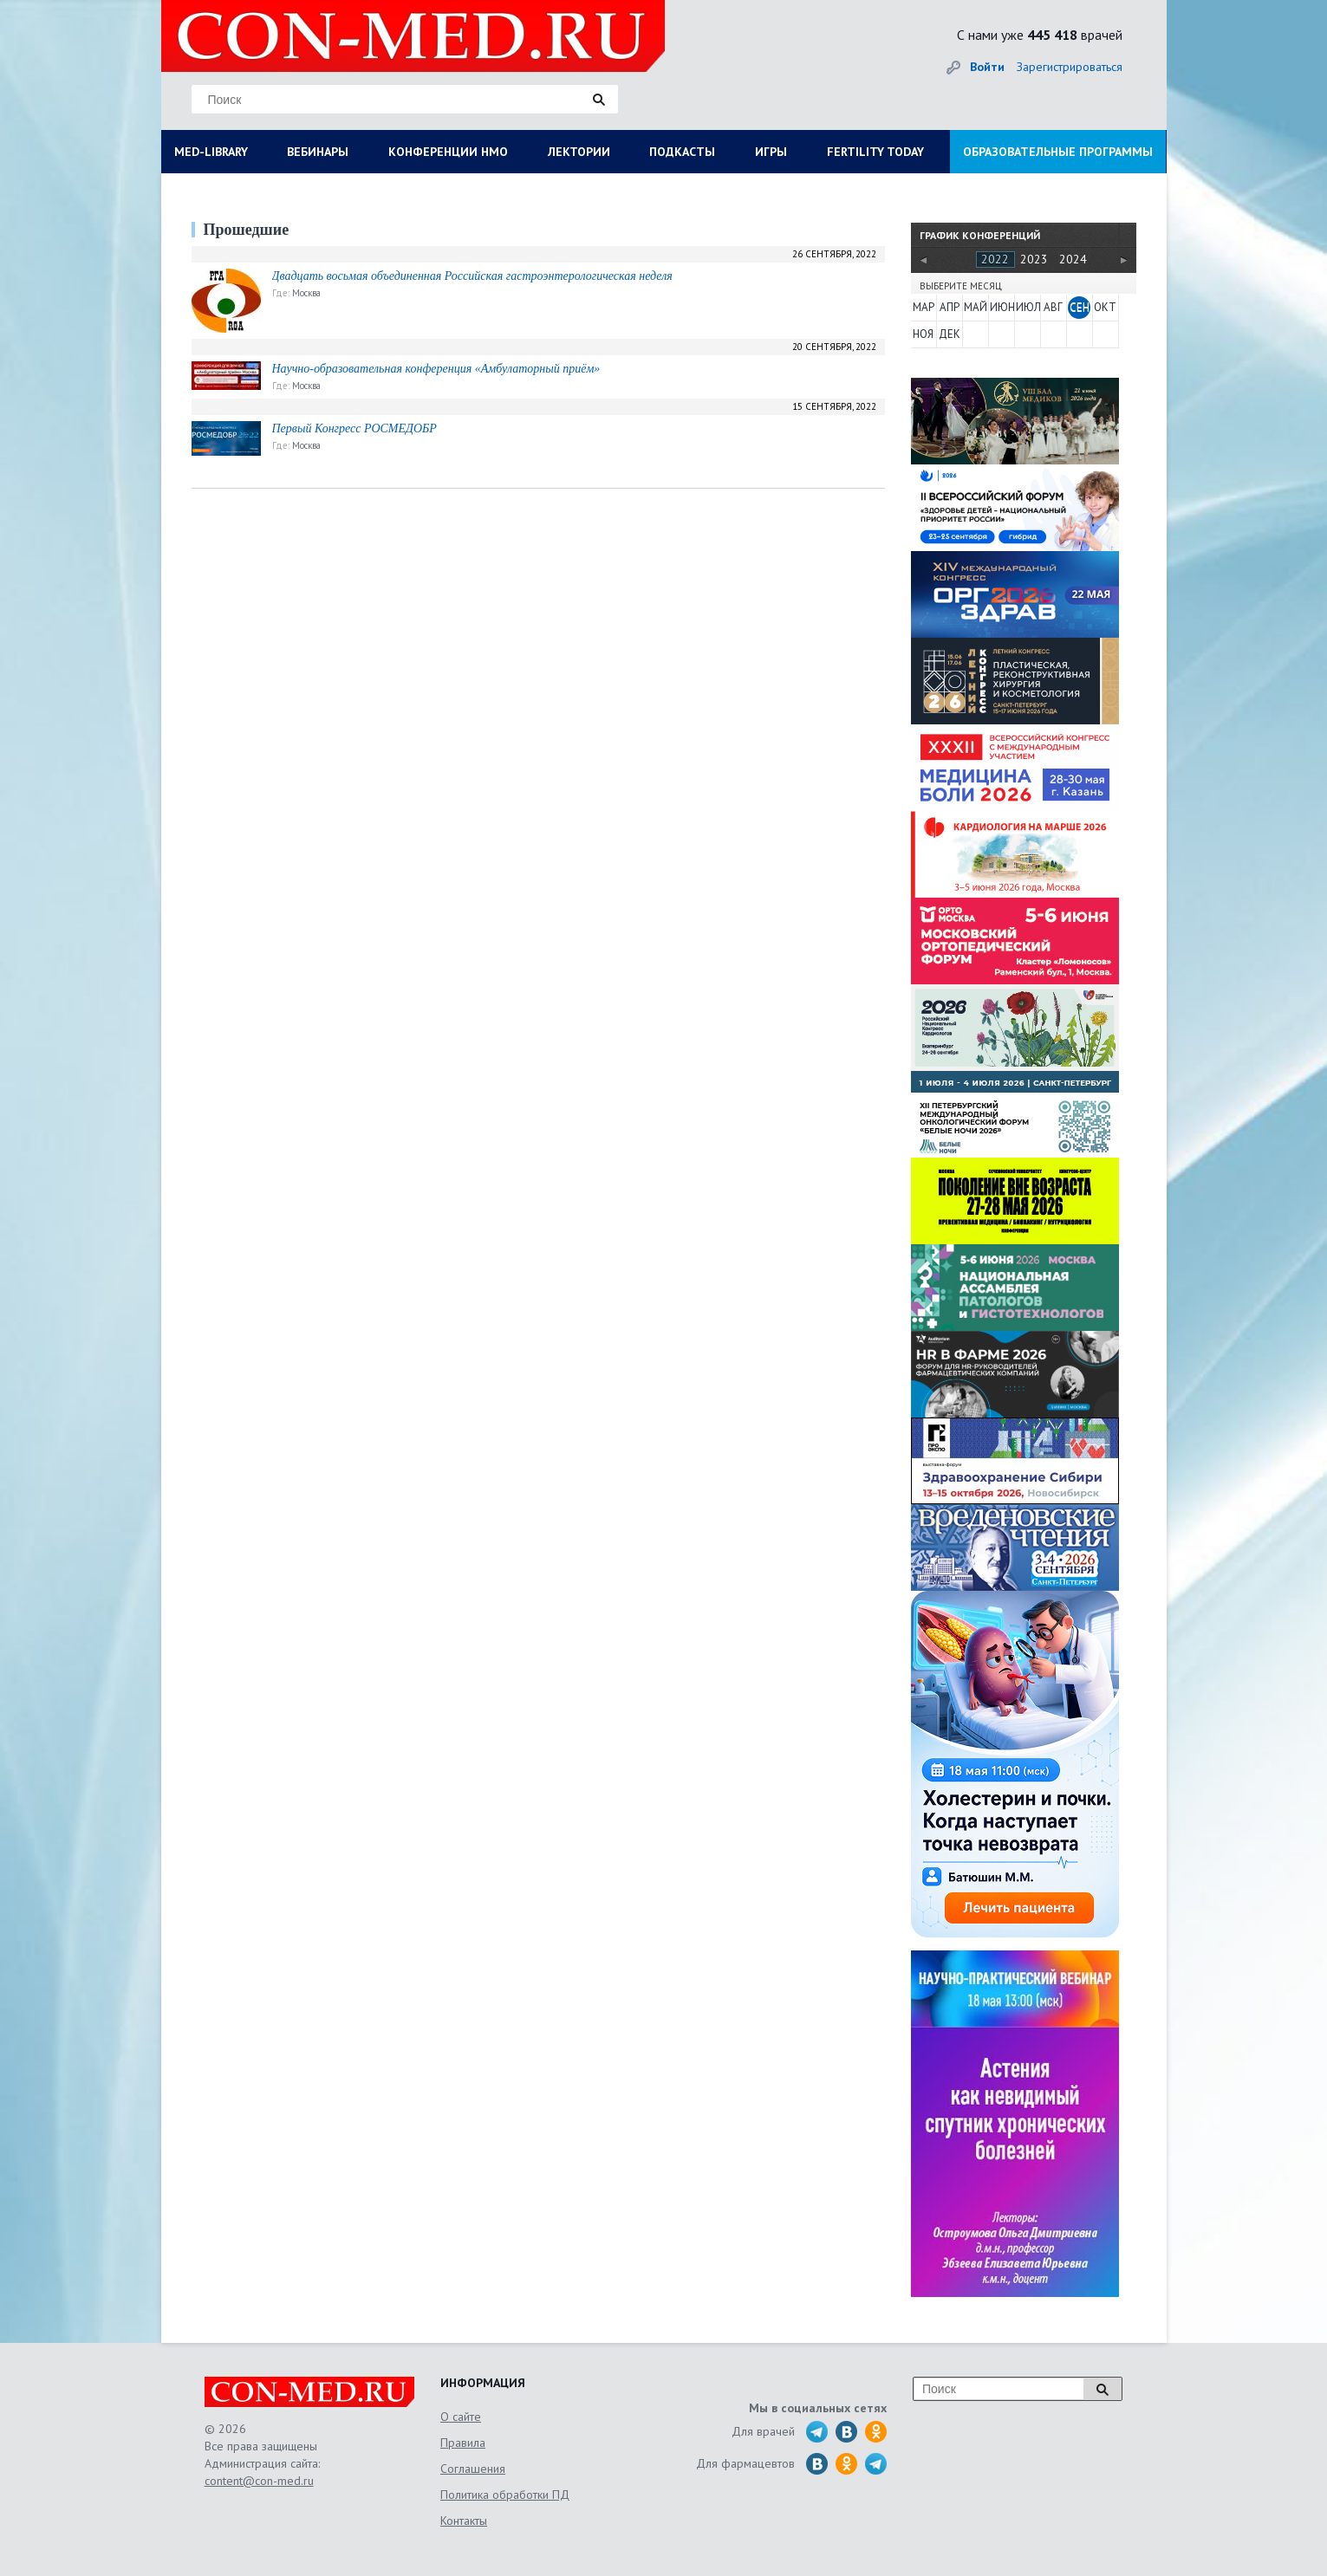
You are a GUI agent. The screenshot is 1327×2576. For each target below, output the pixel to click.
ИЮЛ (1027, 307)
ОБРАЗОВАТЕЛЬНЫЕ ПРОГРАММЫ (1058, 151)
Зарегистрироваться (1069, 67)
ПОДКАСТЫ (682, 151)
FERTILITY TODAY (875, 151)
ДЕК (949, 334)
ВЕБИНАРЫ (317, 151)
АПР (949, 307)
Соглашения (472, 2468)
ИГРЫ (771, 151)
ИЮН (1001, 307)
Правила (462, 2442)
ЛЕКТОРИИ (579, 151)
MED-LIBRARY (211, 151)
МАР (923, 307)
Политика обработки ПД (504, 2494)
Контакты (463, 2520)
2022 (995, 259)
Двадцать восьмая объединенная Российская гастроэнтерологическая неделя (472, 275)
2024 (1073, 259)
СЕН (1080, 307)
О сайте (460, 2416)
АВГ (1053, 307)
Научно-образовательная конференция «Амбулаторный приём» (436, 368)
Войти (987, 67)
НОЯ (923, 334)
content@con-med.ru (259, 2480)
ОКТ (1105, 307)
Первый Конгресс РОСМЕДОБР (354, 428)
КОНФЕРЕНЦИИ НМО (448, 151)
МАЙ (975, 307)
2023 (1034, 259)
